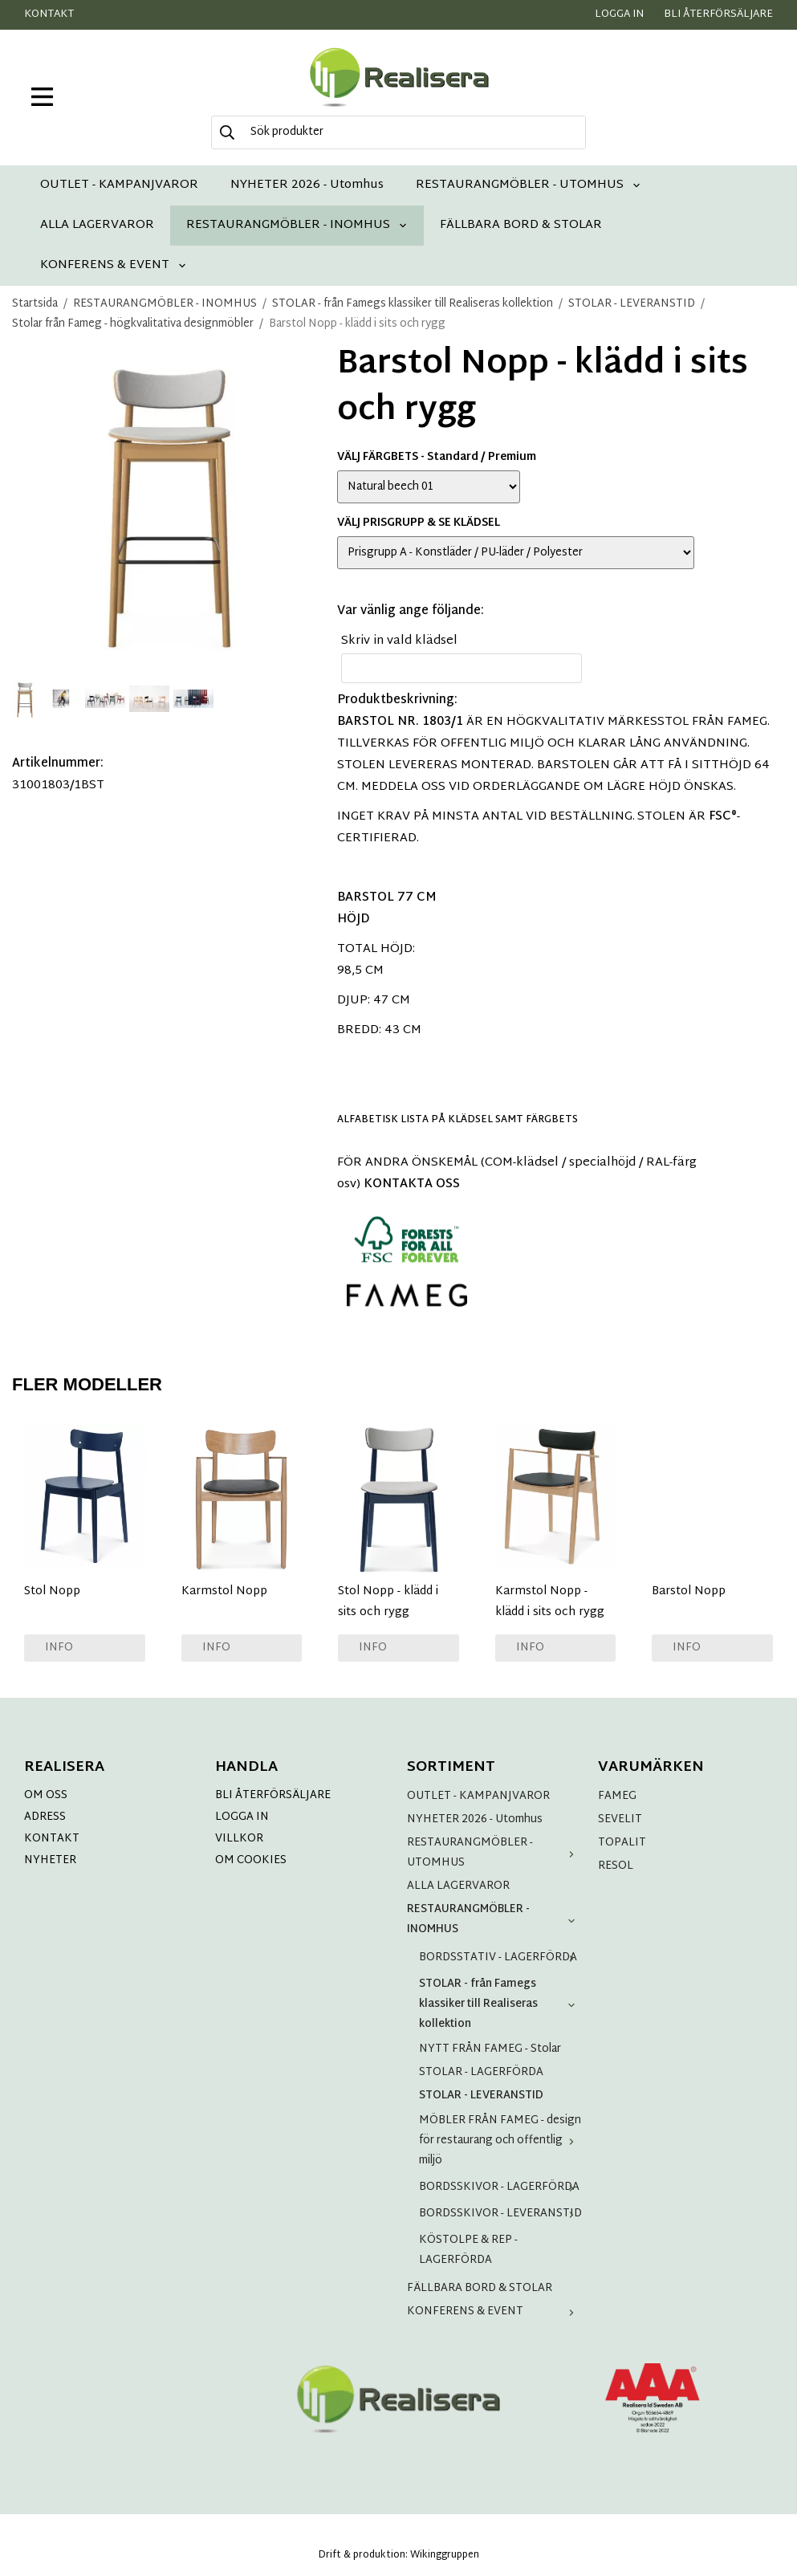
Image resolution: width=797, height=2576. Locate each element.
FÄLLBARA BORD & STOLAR (521, 225)
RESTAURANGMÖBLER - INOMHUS (297, 225)
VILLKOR (239, 1839)
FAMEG (617, 1796)
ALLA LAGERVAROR (97, 225)
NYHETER (50, 1860)
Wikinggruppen (444, 2555)
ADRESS (45, 1817)
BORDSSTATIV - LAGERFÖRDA (500, 1957)
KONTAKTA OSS (412, 1184)
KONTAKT (51, 1839)
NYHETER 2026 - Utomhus (307, 185)
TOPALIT (622, 1843)
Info (59, 1648)
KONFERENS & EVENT (113, 265)
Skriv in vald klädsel (399, 641)
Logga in (619, 14)
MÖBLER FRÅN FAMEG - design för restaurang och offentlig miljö (500, 2140)
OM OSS (45, 1795)
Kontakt (49, 14)
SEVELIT (620, 1819)
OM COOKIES (251, 1860)
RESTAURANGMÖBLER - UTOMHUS (528, 185)
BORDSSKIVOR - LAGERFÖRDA (500, 2187)
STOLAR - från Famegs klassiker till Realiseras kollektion (500, 2004)
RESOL (615, 1866)
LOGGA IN (242, 1817)
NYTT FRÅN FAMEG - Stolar (490, 2049)
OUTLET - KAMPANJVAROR (119, 185)
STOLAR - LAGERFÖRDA (481, 2072)
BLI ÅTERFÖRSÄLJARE (273, 1795)
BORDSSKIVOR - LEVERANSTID (500, 2214)
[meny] (42, 96)
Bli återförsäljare (718, 14)
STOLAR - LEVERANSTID (481, 2096)
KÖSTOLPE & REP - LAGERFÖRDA (468, 2250)
